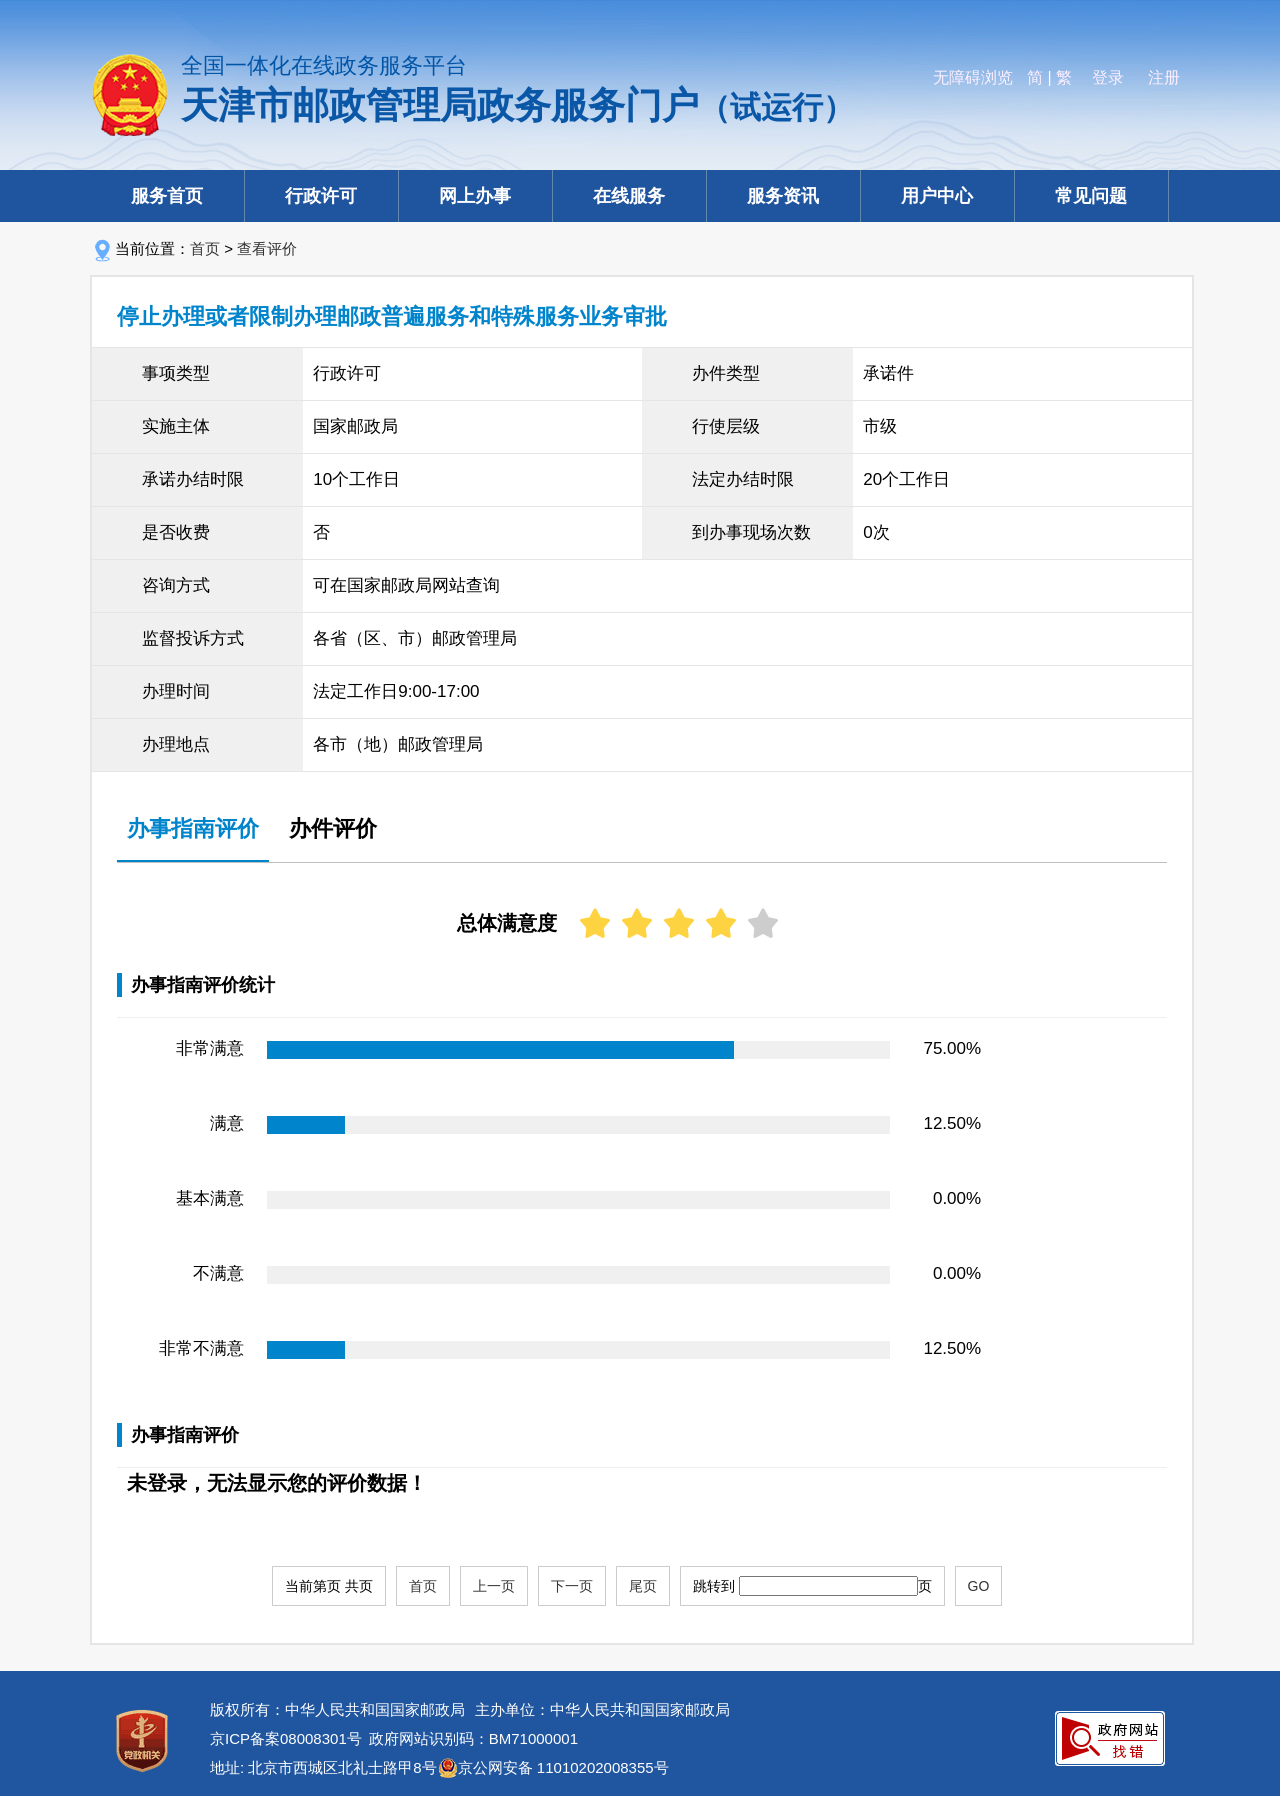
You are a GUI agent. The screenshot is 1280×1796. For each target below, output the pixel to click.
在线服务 (629, 196)
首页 (205, 248)
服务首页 (167, 196)
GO (979, 1586)
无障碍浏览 (973, 77)
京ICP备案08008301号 (286, 1738)
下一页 (572, 1586)
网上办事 (475, 196)
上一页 (494, 1586)
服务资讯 (783, 196)
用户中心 (937, 196)
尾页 (643, 1586)
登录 (1108, 77)
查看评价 (267, 248)
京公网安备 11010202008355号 (563, 1767)
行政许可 (321, 196)
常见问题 (1091, 196)
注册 (1164, 77)
